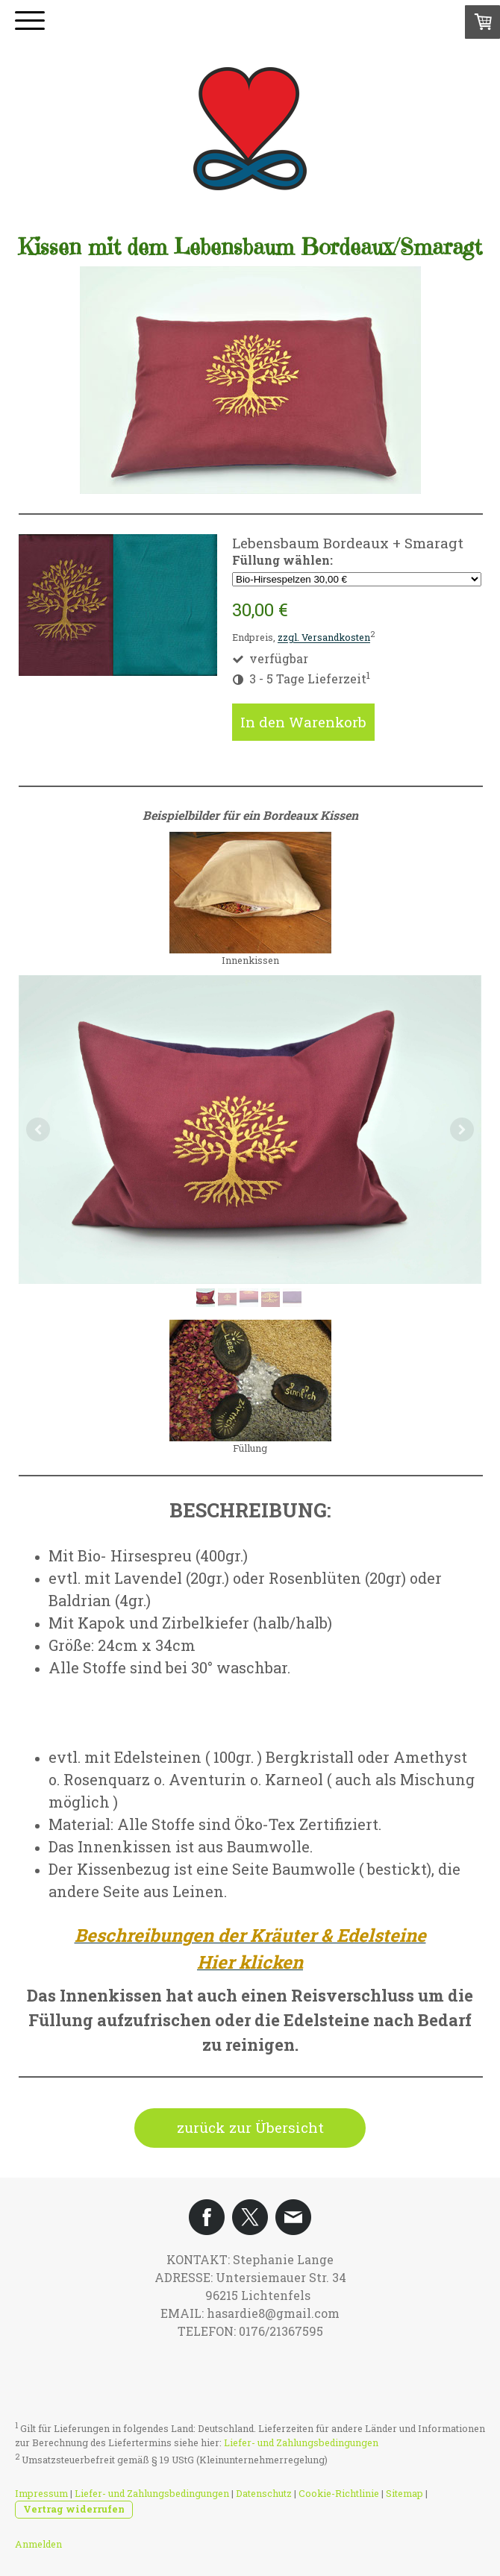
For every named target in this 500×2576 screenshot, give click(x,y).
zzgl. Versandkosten (324, 638)
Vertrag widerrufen (74, 2509)
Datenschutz (264, 2493)
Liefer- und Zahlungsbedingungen (301, 2442)
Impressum (41, 2493)
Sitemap (404, 2493)
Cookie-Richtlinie (339, 2493)
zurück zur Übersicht (250, 2127)
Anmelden (38, 2544)
